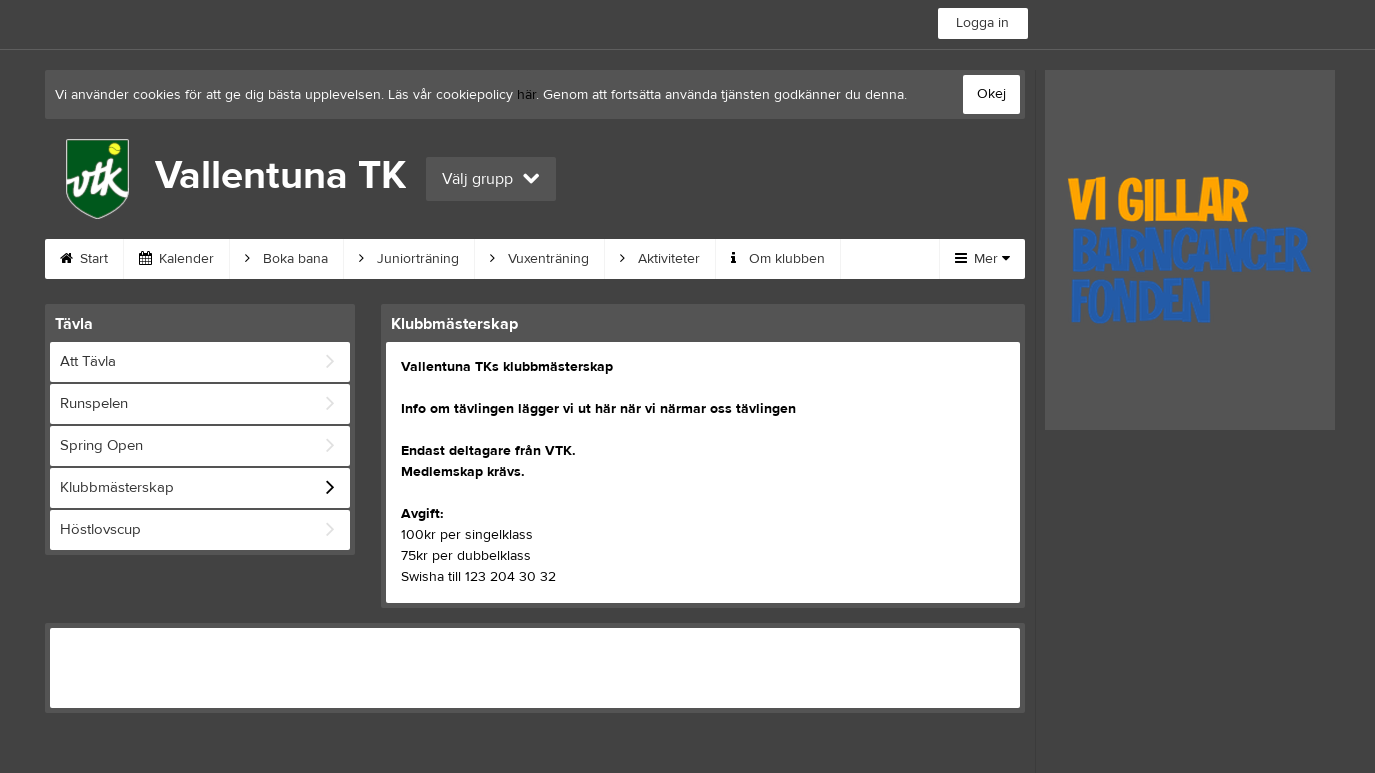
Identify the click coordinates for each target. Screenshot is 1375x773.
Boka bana (286, 259)
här (526, 95)
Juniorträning (409, 259)
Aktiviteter (660, 259)
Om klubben (778, 259)
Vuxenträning (539, 259)
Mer (982, 259)
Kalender (176, 259)
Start (84, 259)
